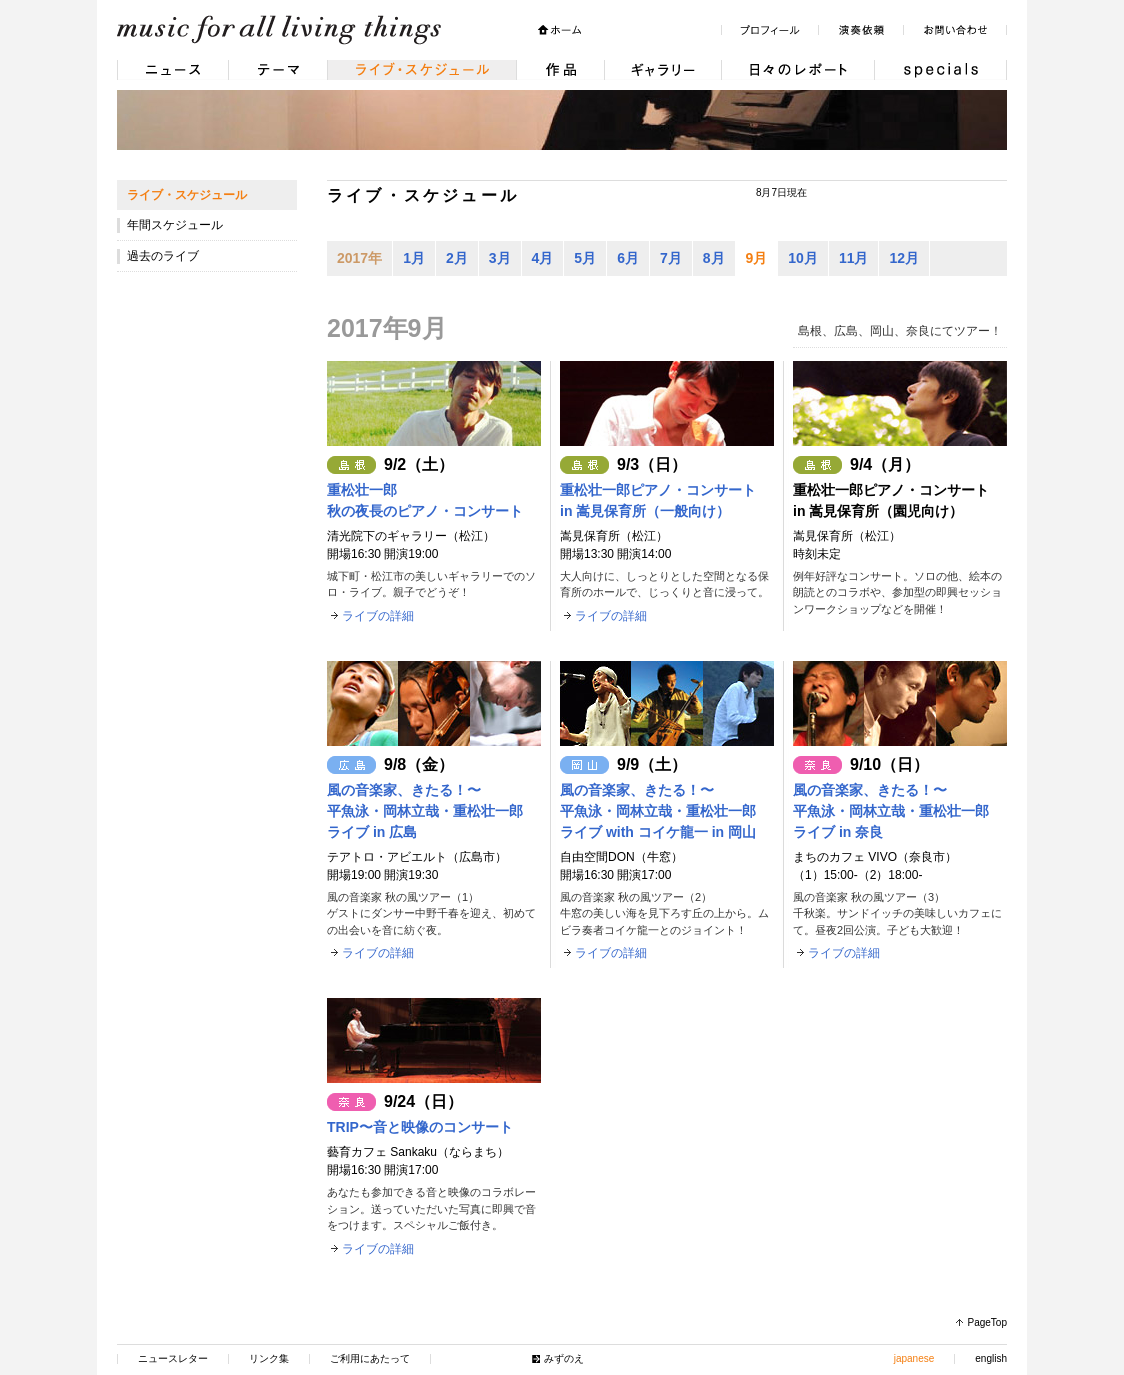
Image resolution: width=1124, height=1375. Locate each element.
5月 (585, 258)
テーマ (277, 70)
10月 (803, 258)
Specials (940, 70)
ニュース (172, 70)
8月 (714, 258)
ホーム (559, 30)
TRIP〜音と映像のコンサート (420, 1127)
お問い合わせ (955, 30)
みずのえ (564, 1358)
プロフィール (769, 30)
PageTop (987, 1322)
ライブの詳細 (378, 616)
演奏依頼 (860, 30)
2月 (457, 258)
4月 (543, 258)
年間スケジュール (175, 225)
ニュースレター (173, 1358)
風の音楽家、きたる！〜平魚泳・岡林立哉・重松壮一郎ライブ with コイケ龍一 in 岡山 (658, 811)
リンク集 (269, 1358)
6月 (628, 258)
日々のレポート (797, 70)
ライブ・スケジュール (421, 70)
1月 (414, 258)
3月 (500, 258)
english (991, 1358)
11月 (854, 258)
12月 (904, 258)
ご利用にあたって (370, 1358)
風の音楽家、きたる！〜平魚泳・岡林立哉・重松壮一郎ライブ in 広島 (425, 811)
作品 (560, 70)
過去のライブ (163, 256)
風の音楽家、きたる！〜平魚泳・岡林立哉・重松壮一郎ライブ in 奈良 (891, 811)
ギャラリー (662, 70)
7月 (671, 258)
